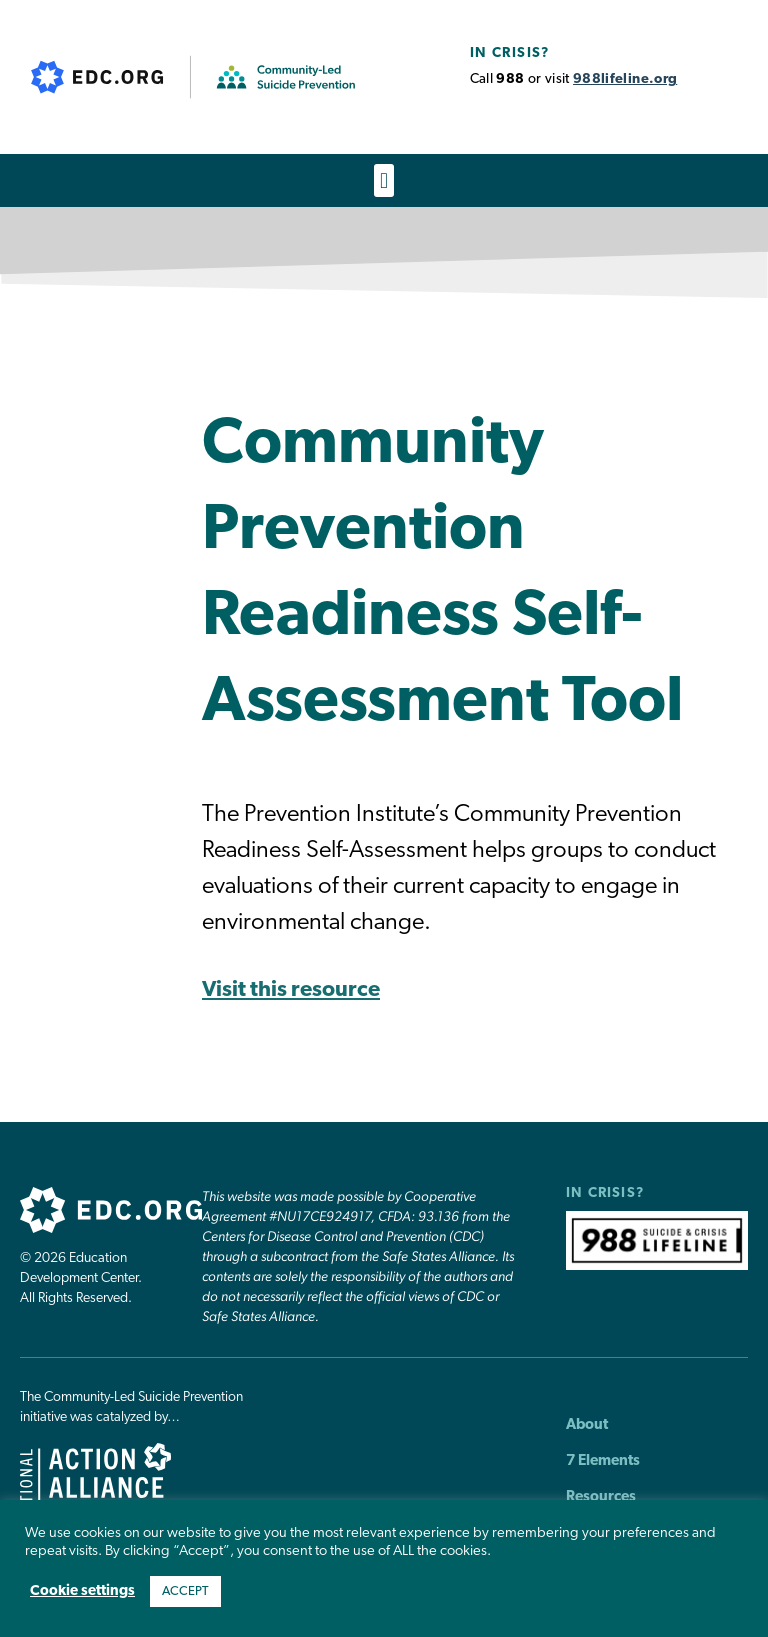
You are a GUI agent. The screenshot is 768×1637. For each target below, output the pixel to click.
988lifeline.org (625, 79)
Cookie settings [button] (82, 1591)
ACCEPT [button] (185, 1591)
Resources (601, 1497)
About (587, 1425)
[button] (383, 180)
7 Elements (603, 1461)
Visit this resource (291, 990)
